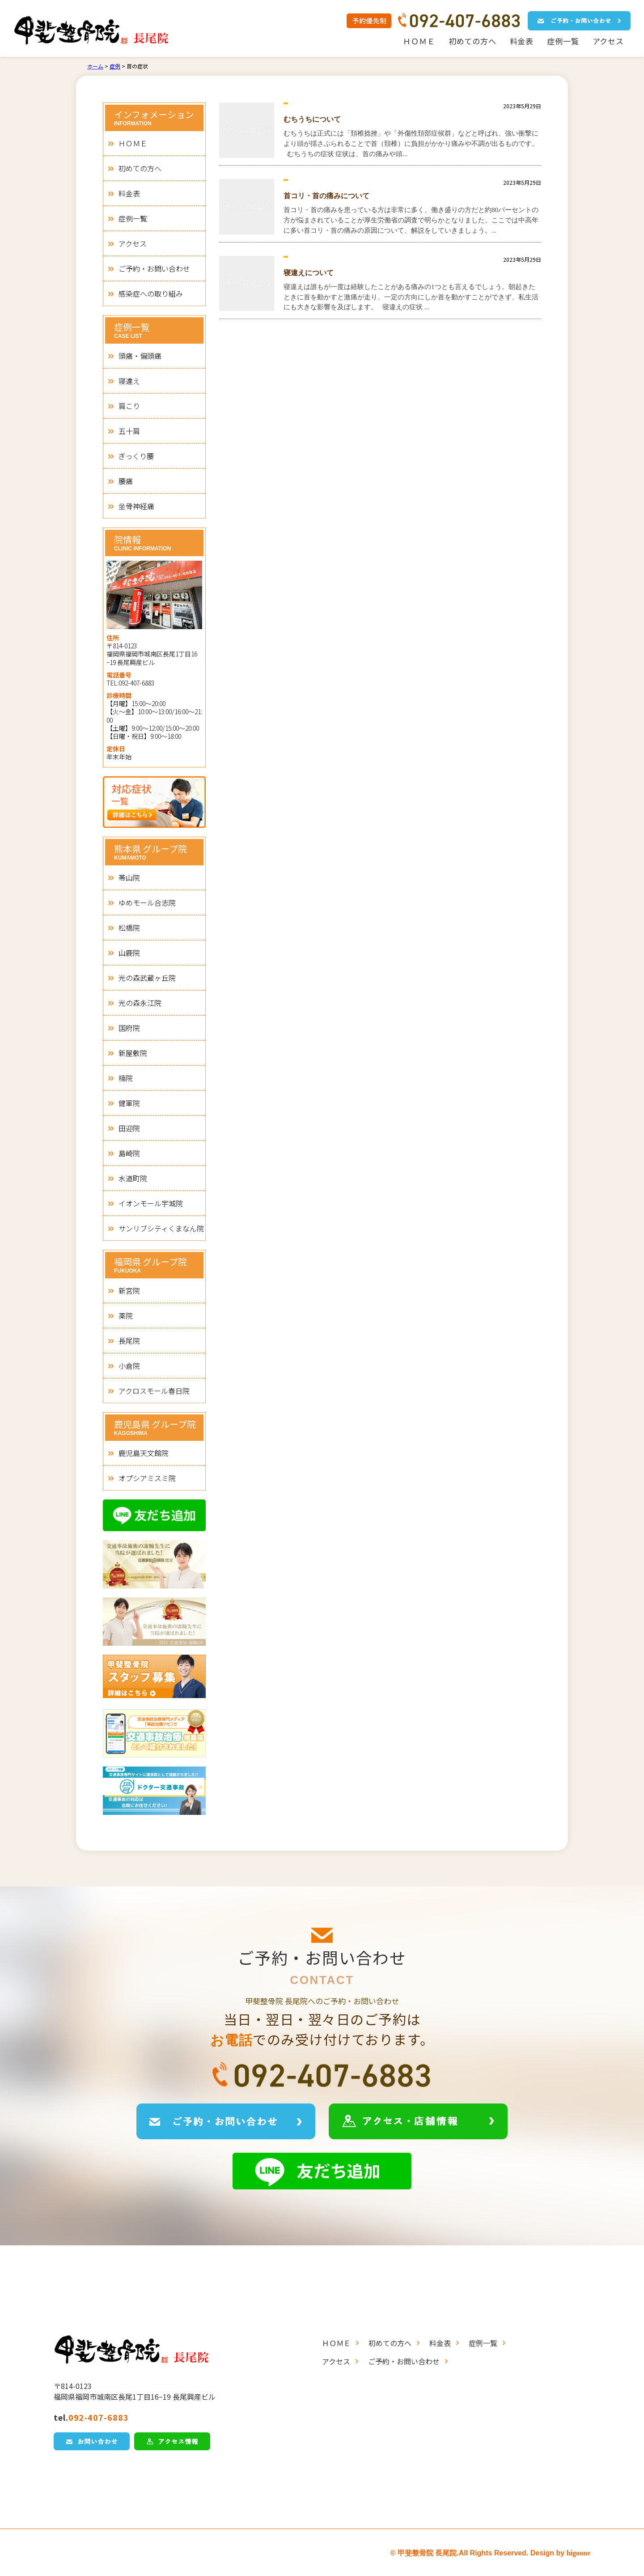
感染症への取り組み (151, 293)
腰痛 (126, 481)
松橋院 (129, 927)
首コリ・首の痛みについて (326, 196)
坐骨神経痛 (136, 506)
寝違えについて (309, 273)
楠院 (126, 1078)
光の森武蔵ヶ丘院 (147, 977)
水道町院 (133, 1178)
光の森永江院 (140, 1002)
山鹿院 (129, 952)
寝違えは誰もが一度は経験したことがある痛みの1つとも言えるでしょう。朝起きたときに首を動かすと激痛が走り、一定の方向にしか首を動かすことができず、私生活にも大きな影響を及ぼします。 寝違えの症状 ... (411, 297)
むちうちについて (312, 119)
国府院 (129, 1027)
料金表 (522, 41)
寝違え (129, 380)
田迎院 (129, 1128)
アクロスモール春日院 (154, 1390)
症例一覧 (563, 41)
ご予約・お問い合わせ (154, 268)
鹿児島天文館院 (144, 1453)
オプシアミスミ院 (147, 1478)
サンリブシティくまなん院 (161, 1228)
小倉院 (129, 1365)
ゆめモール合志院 (147, 902)
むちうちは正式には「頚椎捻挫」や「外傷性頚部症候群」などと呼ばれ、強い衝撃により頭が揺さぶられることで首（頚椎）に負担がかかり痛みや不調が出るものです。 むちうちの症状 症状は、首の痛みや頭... (412, 144)
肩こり (129, 405)
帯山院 (129, 877)
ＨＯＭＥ (419, 41)
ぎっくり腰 (136, 456)
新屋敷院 (133, 1052)
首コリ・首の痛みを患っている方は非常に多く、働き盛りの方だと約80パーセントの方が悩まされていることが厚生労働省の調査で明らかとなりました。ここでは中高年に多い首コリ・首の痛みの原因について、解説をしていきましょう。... (411, 220)
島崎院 (129, 1153)
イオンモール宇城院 (151, 1203)
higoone (578, 2553)
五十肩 (129, 431)
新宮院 (129, 1290)
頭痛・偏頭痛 (140, 355)
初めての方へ (472, 41)
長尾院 (129, 1340)
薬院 (126, 1315)
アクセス (608, 41)
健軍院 (129, 1103)
